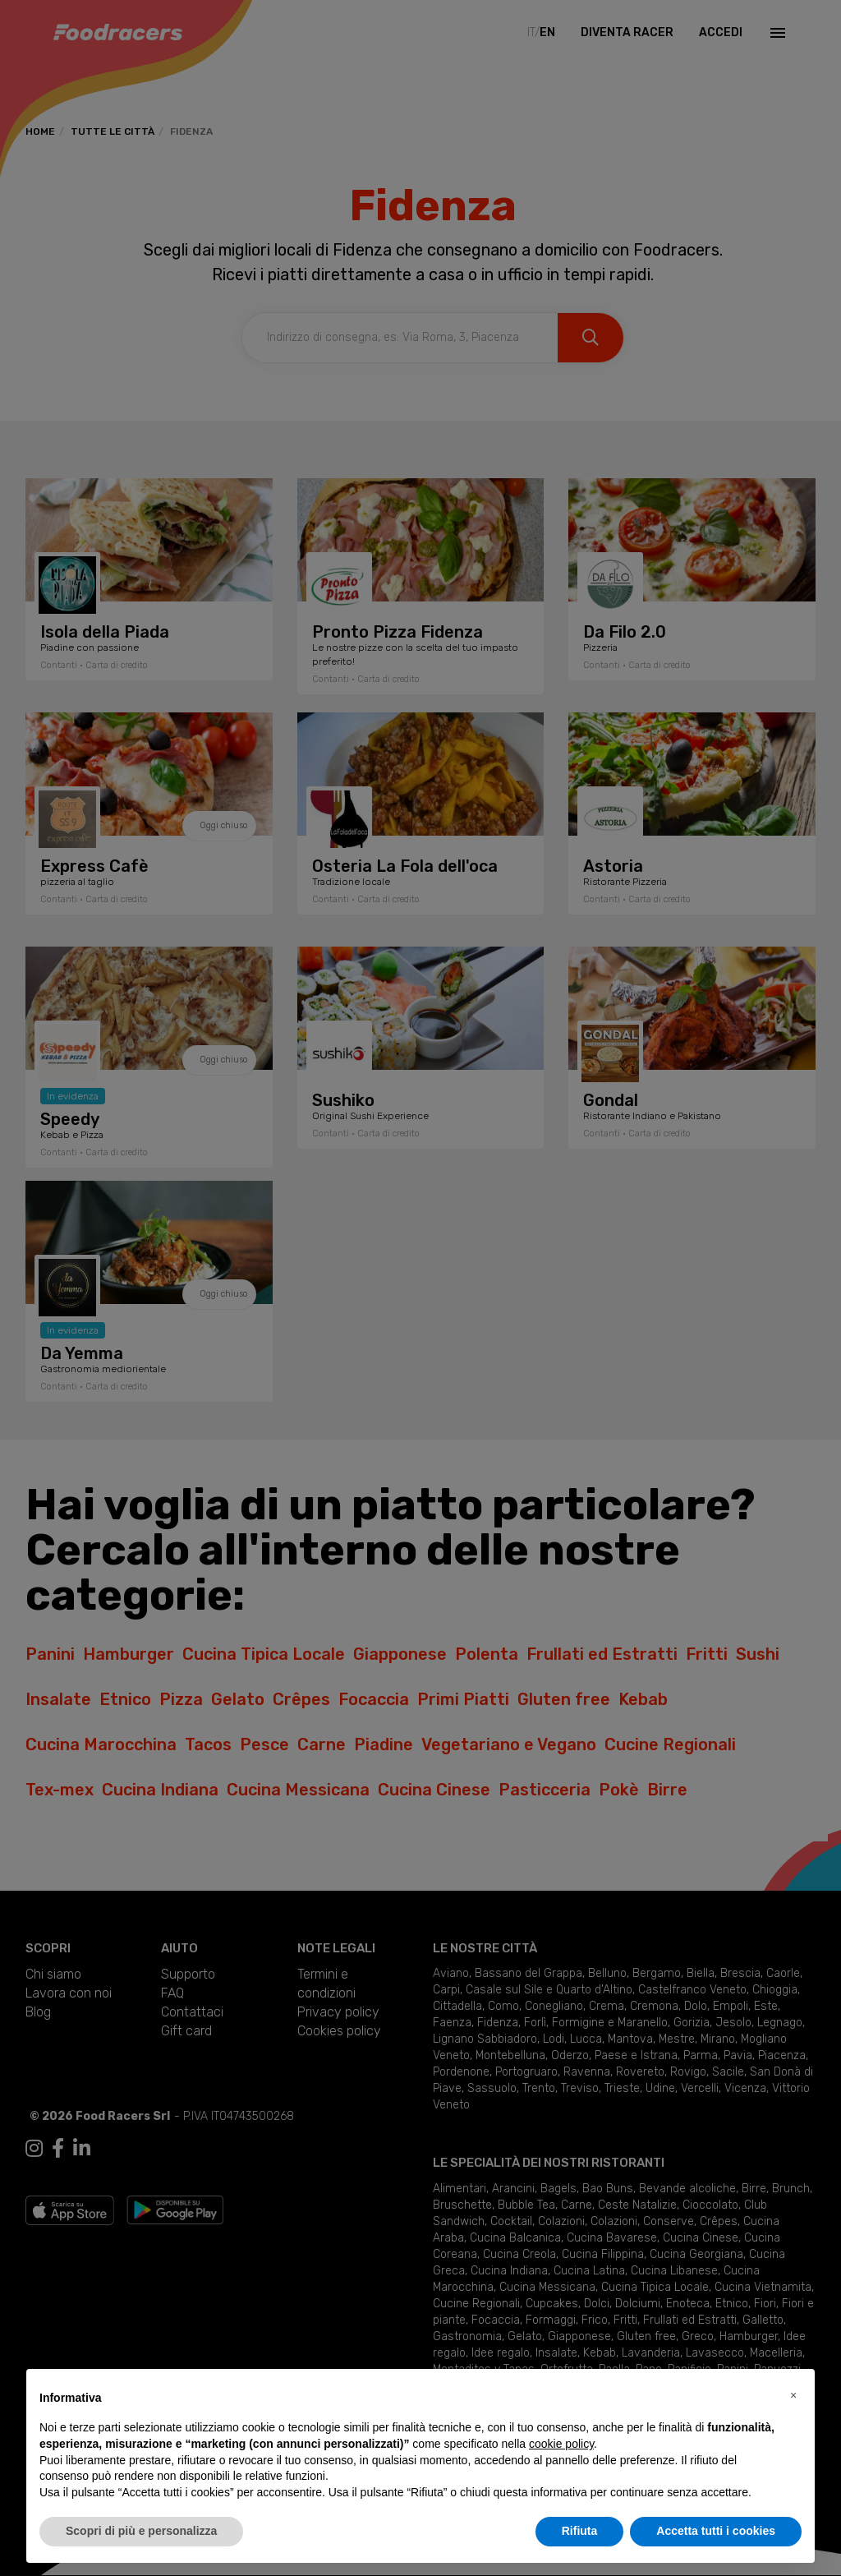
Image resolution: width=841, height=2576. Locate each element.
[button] (793, 2395)
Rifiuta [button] (580, 2530)
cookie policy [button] (561, 2443)
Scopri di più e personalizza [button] (141, 2530)
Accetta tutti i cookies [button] (715, 2530)
